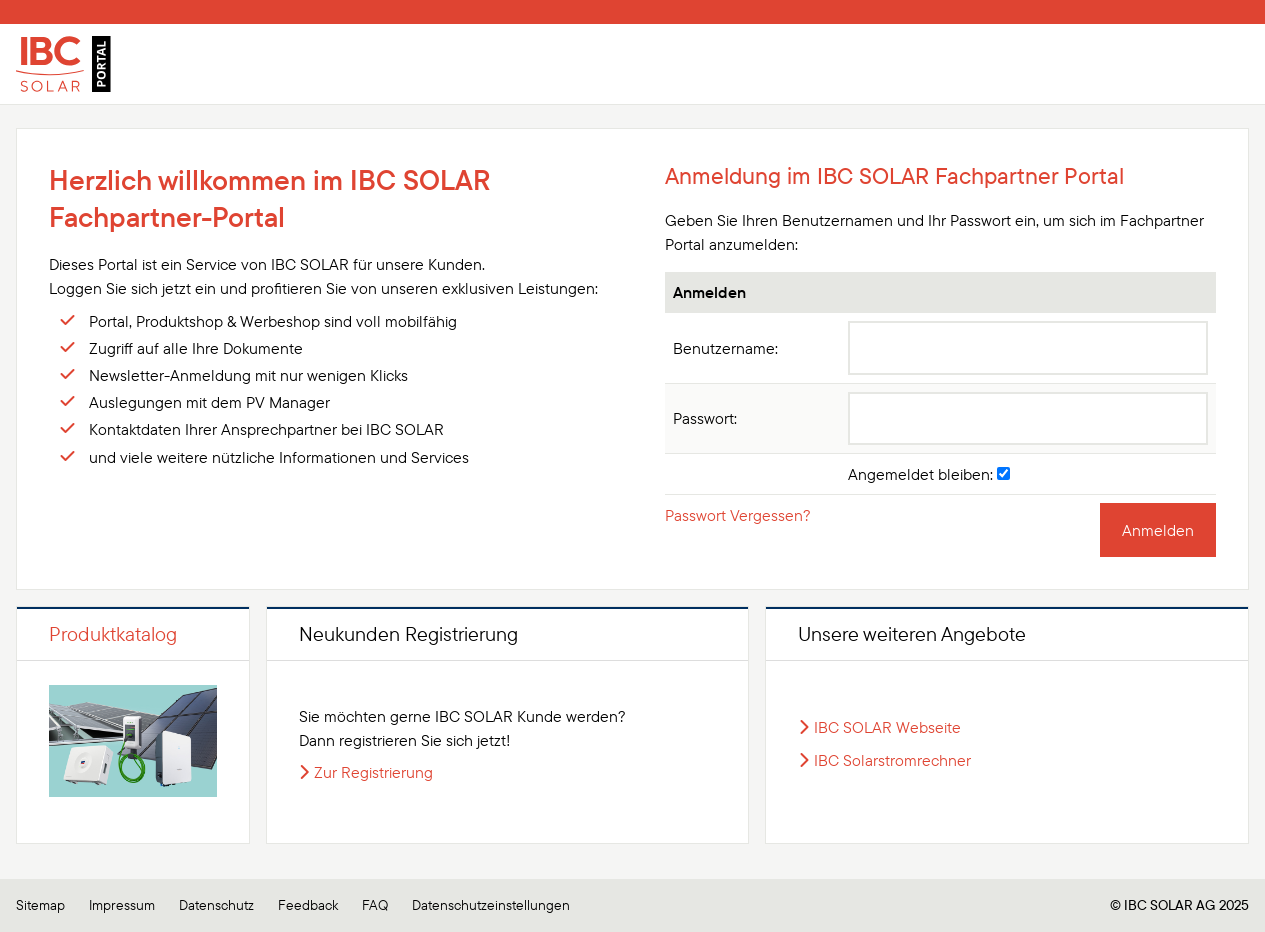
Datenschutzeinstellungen (491, 905)
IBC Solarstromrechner (892, 760)
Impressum (122, 905)
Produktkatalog (113, 633)
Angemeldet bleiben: (929, 474)
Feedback (308, 905)
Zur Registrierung (373, 772)
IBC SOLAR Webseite (887, 727)
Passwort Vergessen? (738, 515)
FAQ (375, 905)
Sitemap (40, 905)
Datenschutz (216, 905)
